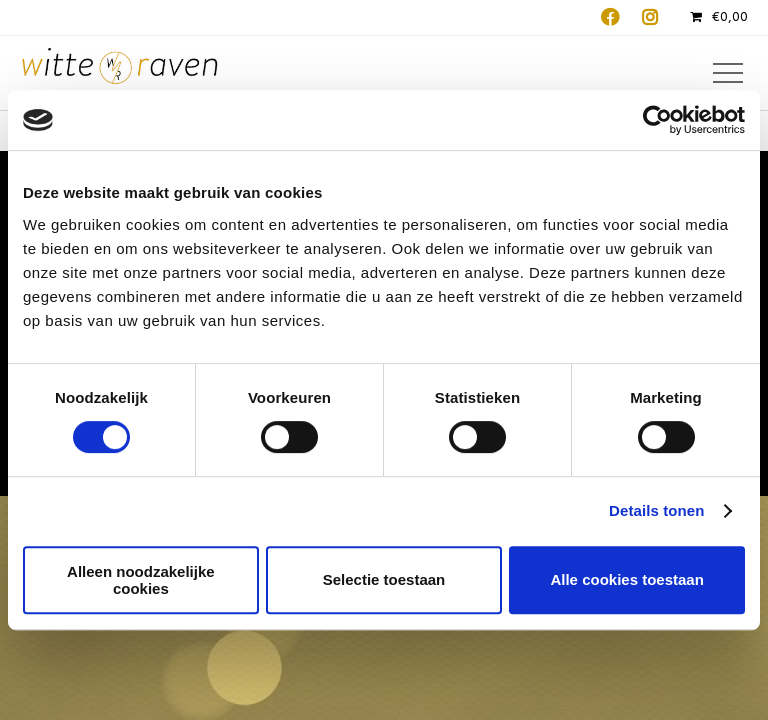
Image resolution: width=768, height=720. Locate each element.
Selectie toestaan (384, 579)
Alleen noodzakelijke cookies (141, 580)
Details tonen (656, 510)
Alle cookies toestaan (626, 579)
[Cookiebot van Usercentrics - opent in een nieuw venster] (657, 120)
